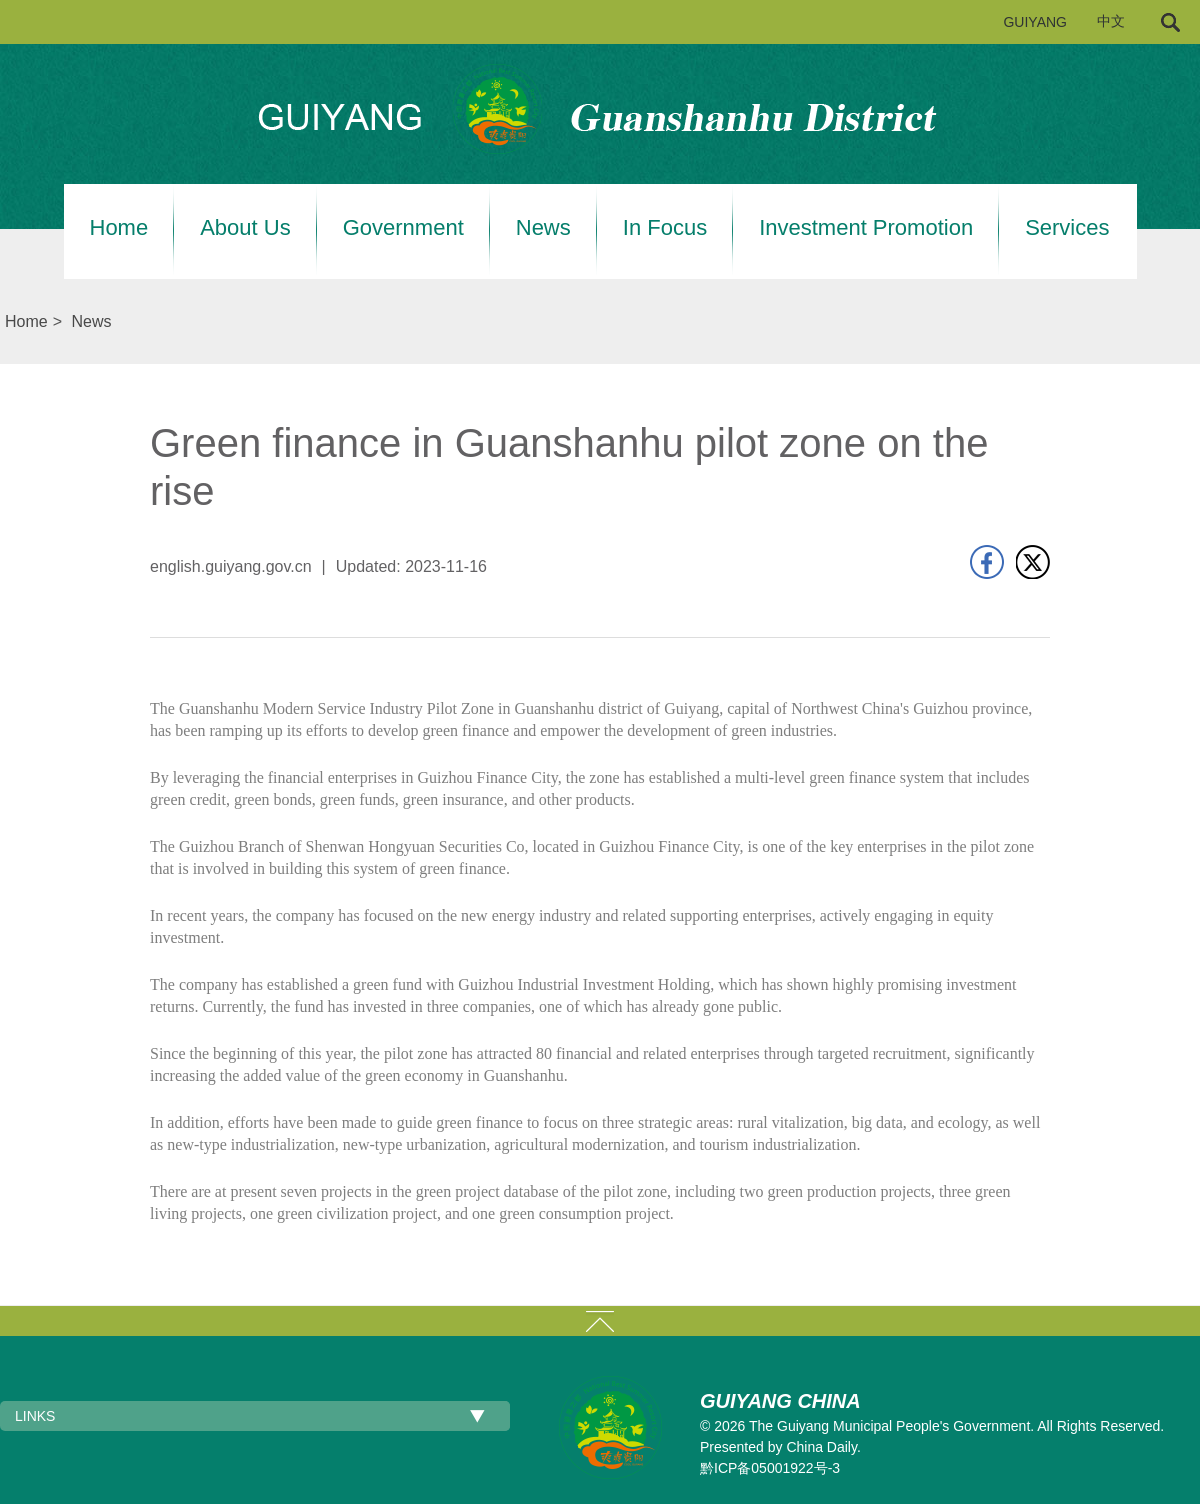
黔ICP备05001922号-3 (770, 1468)
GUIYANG (1035, 22)
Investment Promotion (866, 228)
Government (403, 228)
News (543, 228)
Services (1067, 228)
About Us (245, 228)
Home (119, 228)
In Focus (665, 228)
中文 (1111, 21)
